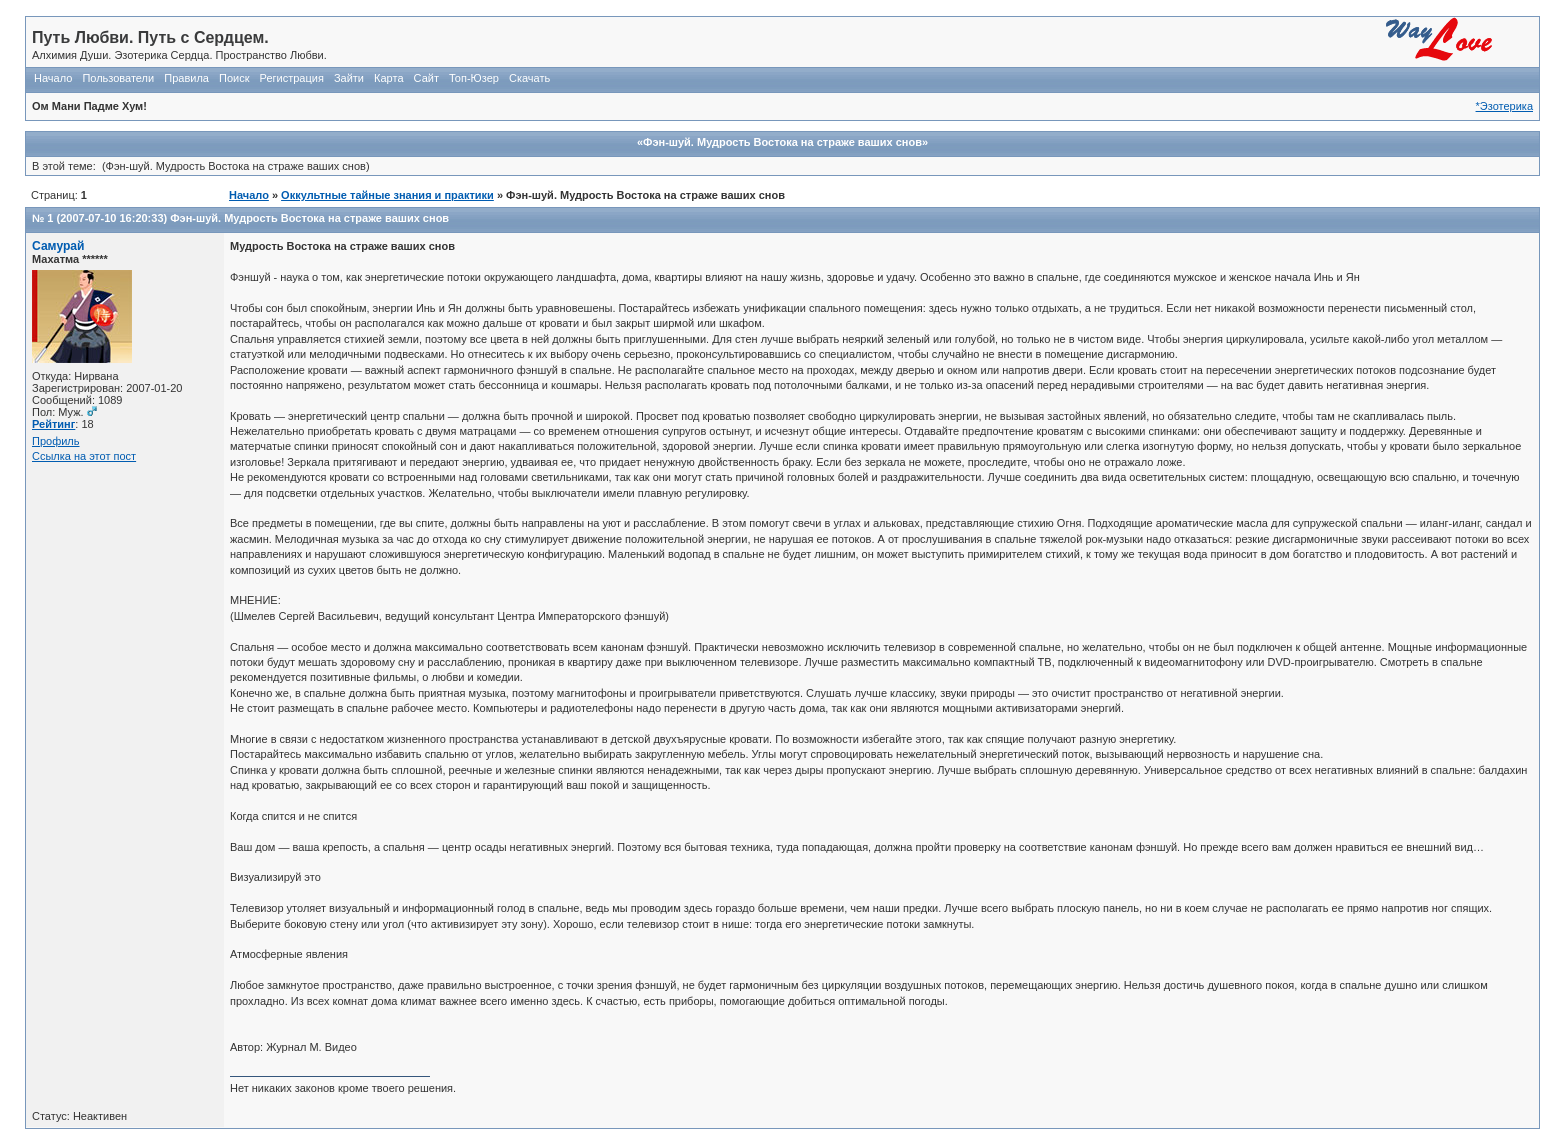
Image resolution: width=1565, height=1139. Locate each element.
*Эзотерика (1504, 106)
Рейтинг (53, 424)
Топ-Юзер (474, 78)
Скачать (529, 78)
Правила (186, 78)
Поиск (234, 78)
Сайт (426, 78)
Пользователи (118, 78)
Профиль (56, 441)
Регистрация (292, 78)
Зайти (349, 78)
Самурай (58, 246)
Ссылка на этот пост (84, 456)
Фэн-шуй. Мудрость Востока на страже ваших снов (309, 218)
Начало (53, 78)
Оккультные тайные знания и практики (387, 195)
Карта (388, 78)
